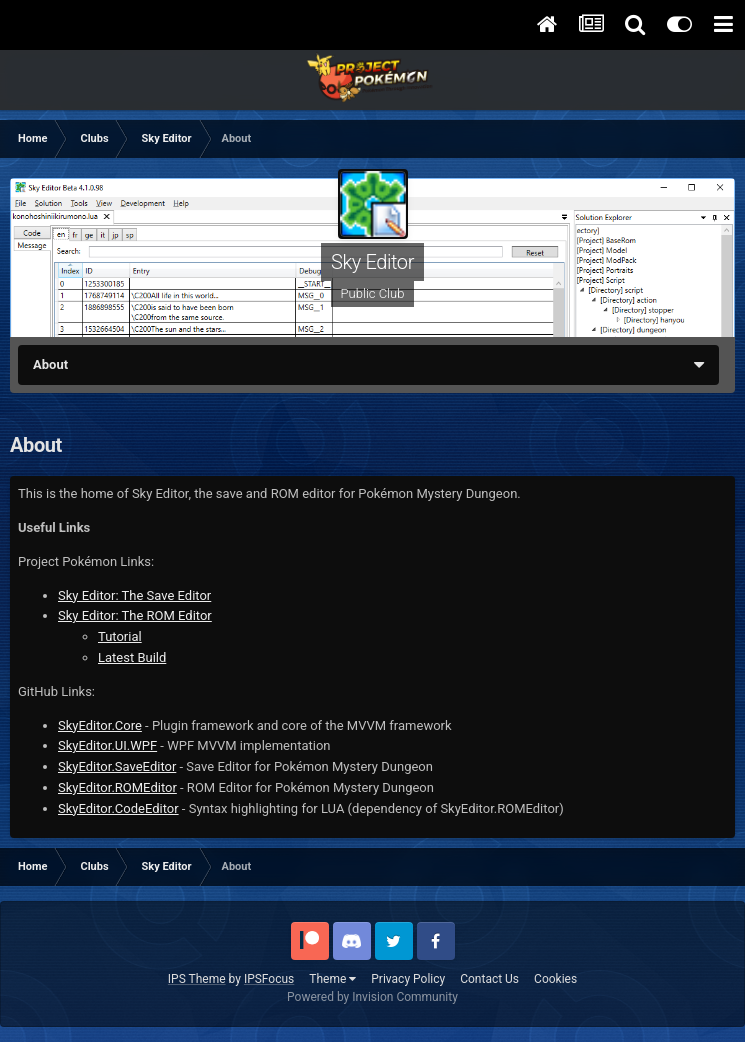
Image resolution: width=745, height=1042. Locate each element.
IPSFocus (269, 979)
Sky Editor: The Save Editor (134, 595)
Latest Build (132, 657)
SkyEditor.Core (100, 725)
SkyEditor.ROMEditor (117, 787)
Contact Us (489, 979)
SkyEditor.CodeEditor (118, 808)
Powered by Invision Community (372, 997)
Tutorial (120, 636)
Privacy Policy (408, 979)
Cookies (555, 979)
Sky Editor (372, 262)
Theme (332, 979)
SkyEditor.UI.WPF (107, 745)
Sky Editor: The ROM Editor (135, 615)
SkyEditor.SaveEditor (117, 766)
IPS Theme (197, 979)
